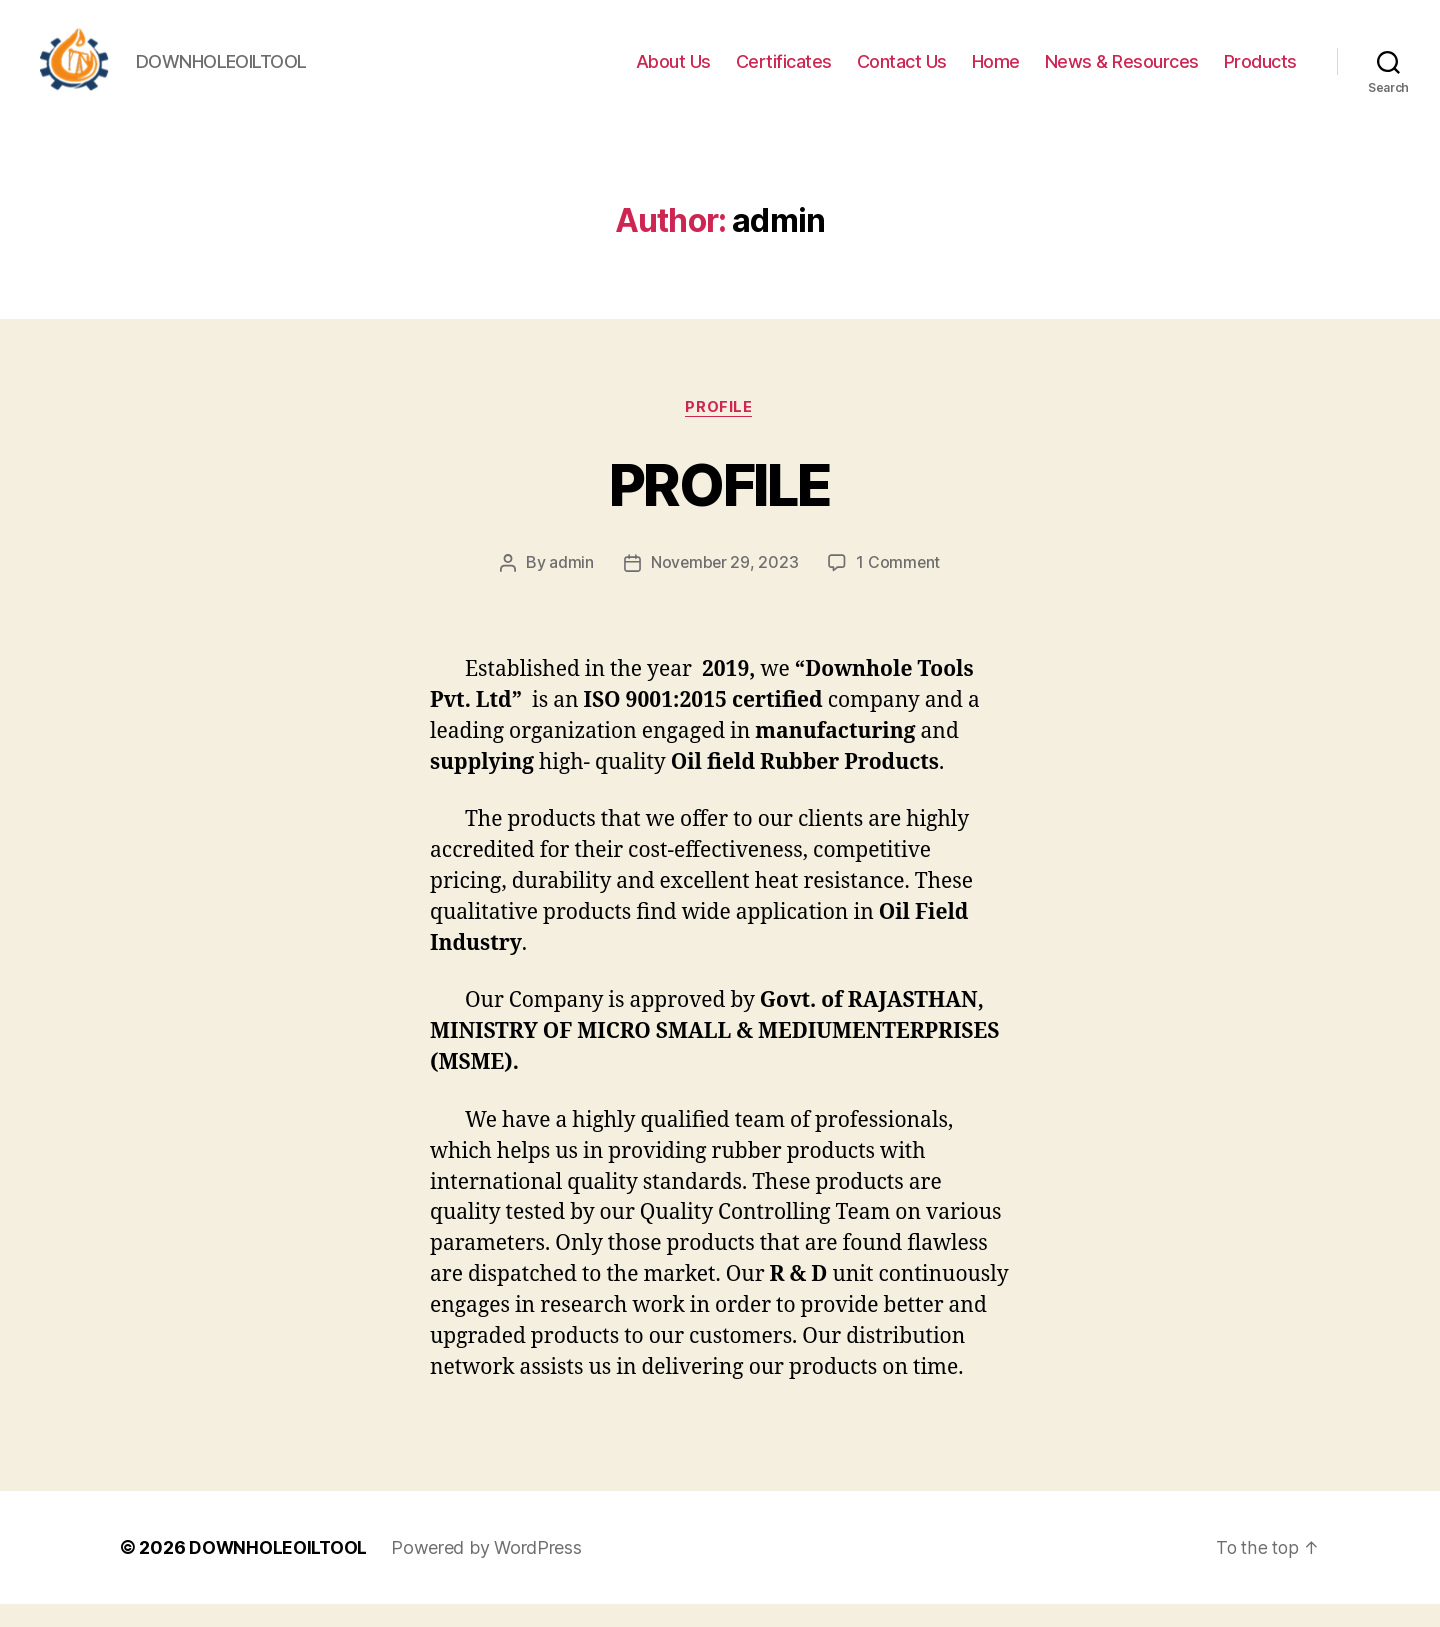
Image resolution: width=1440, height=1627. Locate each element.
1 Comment (899, 586)
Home (996, 72)
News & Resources (1122, 72)
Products (1260, 72)
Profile (720, 430)
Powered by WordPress (488, 1570)
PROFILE (720, 506)
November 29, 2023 (723, 586)
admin (570, 586)
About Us (673, 72)
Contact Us (902, 72)
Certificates (784, 72)
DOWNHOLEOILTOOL (279, 1570)
